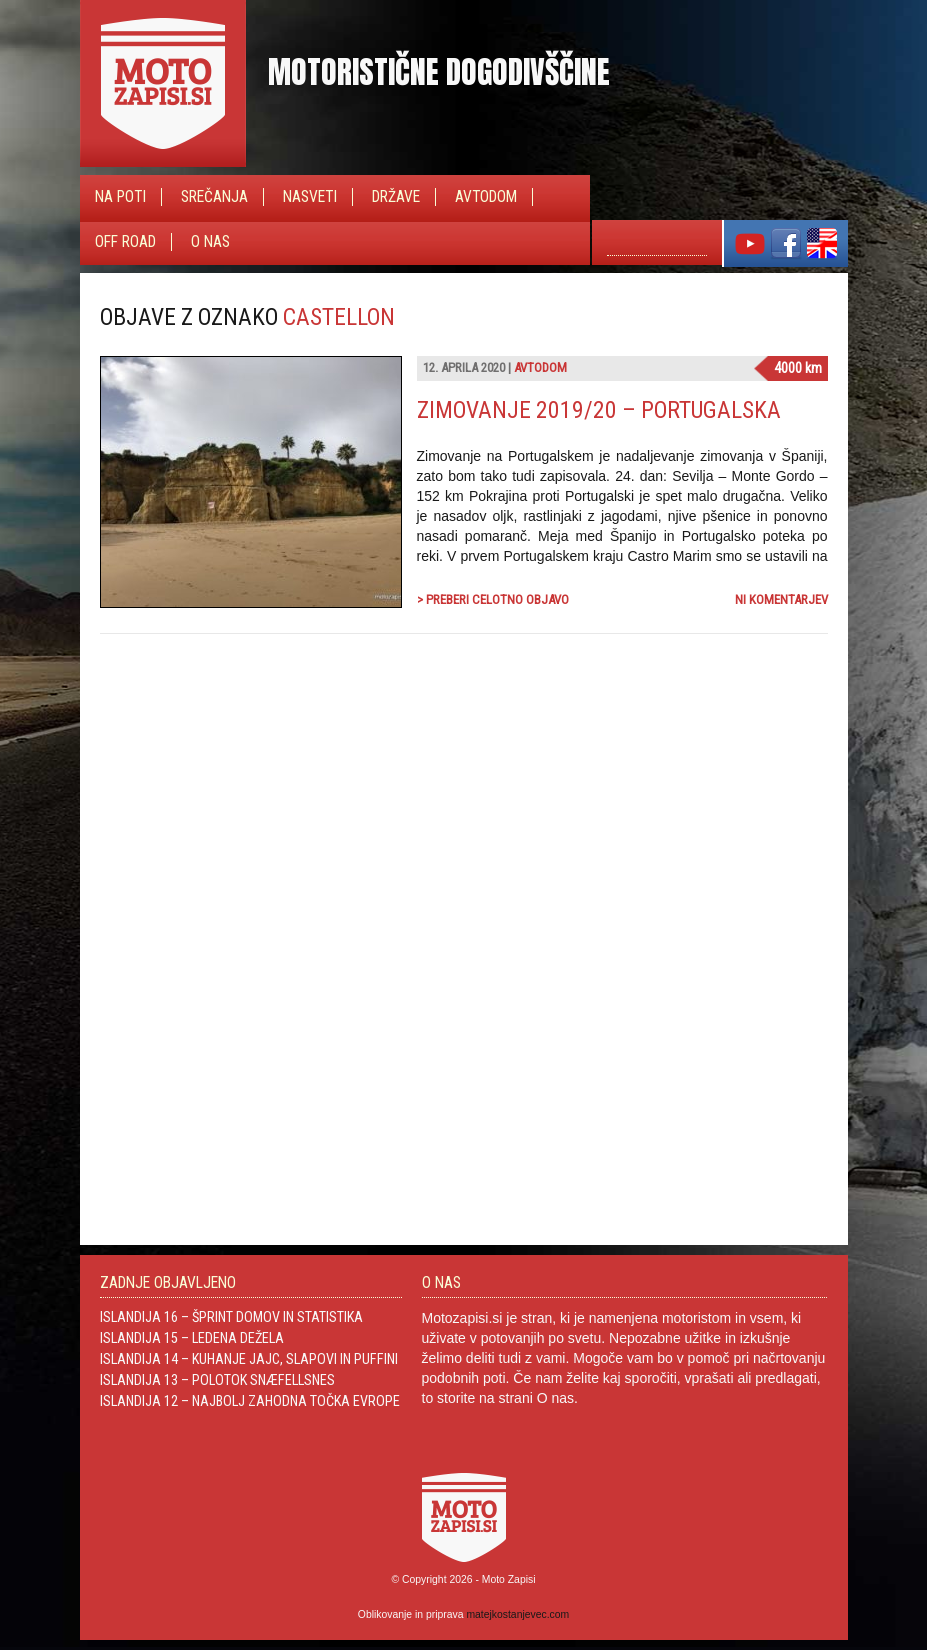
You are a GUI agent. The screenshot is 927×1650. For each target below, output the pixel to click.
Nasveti (310, 197)
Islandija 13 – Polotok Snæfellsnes (217, 1380)
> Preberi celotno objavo (493, 599)
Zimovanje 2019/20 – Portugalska (599, 410)
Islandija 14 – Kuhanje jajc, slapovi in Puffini (249, 1359)
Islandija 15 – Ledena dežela (192, 1338)
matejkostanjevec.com (517, 1614)
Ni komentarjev (781, 599)
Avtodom (486, 197)
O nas (210, 242)
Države (396, 197)
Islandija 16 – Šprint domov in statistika (231, 1317)
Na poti (120, 197)
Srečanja (214, 197)
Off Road (125, 242)
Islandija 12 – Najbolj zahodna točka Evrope (250, 1401)
